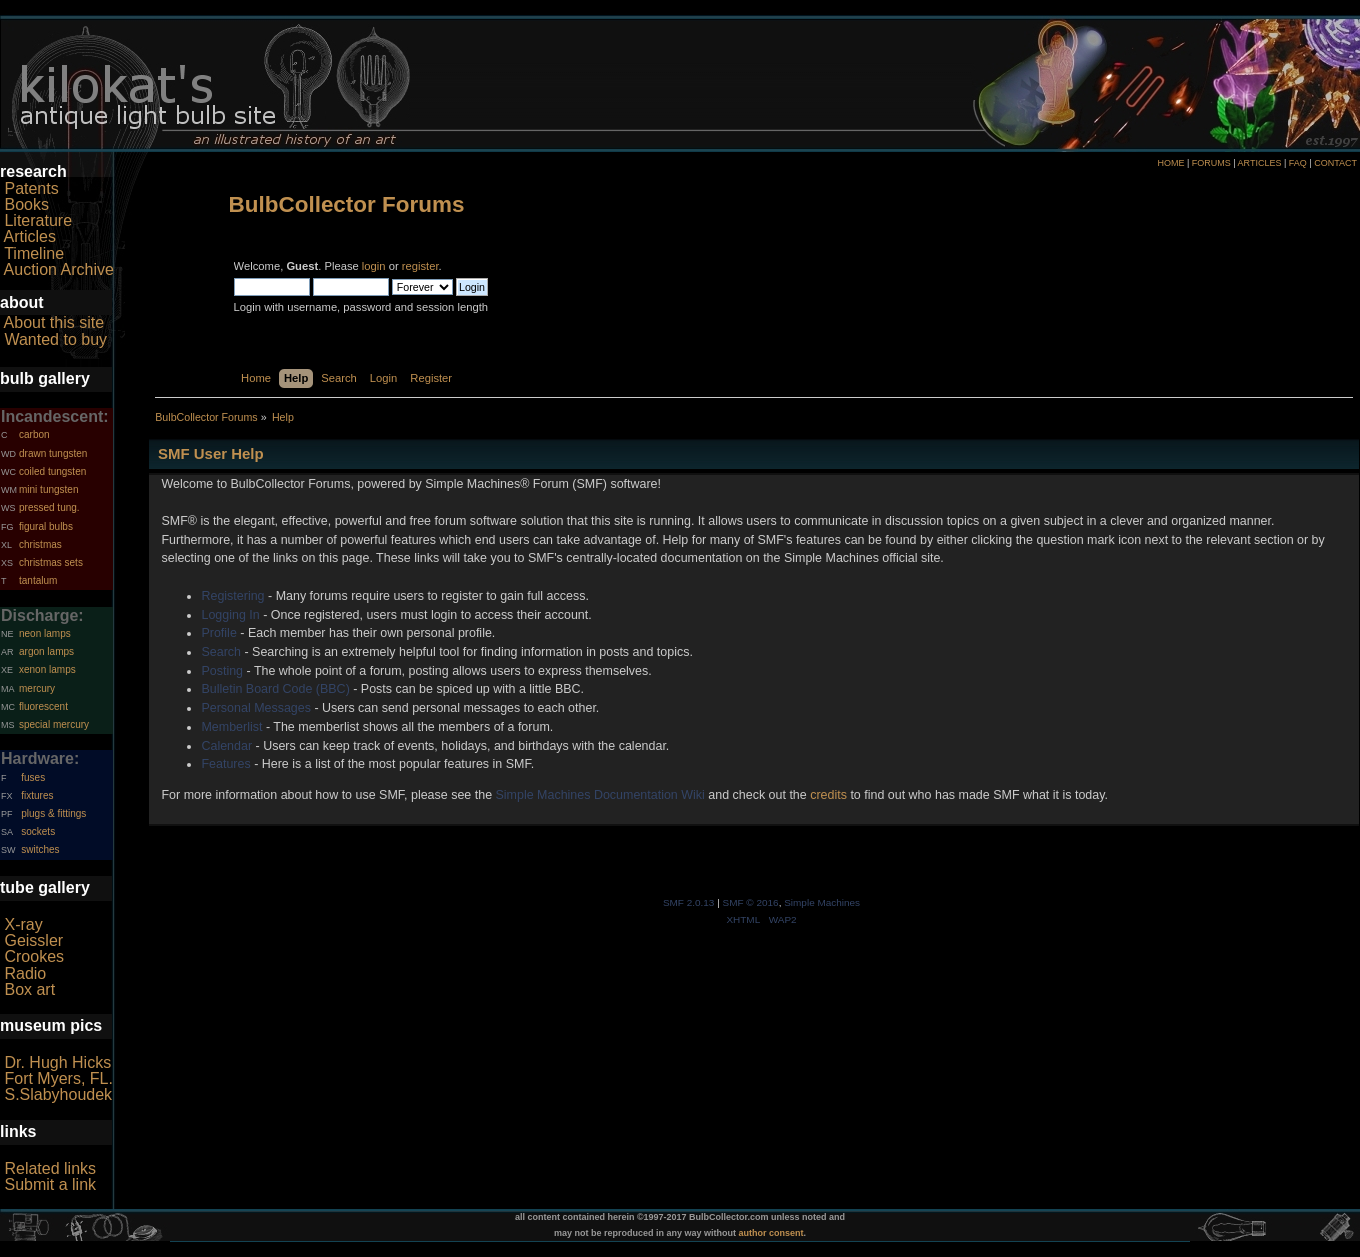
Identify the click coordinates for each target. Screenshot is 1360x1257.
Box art (29, 989)
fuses (33, 777)
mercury (37, 688)
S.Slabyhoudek (58, 1094)
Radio (25, 973)
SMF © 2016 (751, 902)
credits (828, 795)
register (420, 266)
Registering (232, 596)
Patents (31, 188)
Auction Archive (59, 269)
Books (26, 204)
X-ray (23, 924)
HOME (1170, 163)
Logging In (230, 615)
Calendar (226, 746)
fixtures (37, 795)
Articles (30, 236)
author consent (771, 1233)
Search (221, 652)
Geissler (33, 940)
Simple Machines (822, 902)
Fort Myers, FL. (58, 1078)
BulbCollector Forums (347, 204)
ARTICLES (1260, 163)
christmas (40, 544)
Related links (50, 1168)
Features (225, 764)
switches (40, 849)
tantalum (38, 580)
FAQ (1298, 163)
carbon (34, 434)
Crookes (34, 956)
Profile (218, 633)
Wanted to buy (55, 339)
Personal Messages (256, 708)
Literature (38, 220)
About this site (54, 322)
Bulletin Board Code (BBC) (275, 689)
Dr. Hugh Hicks (57, 1062)
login (374, 266)
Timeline (34, 253)
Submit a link (50, 1184)
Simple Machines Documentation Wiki (600, 795)
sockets (38, 831)
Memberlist (231, 727)
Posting (222, 671)
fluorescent (43, 706)
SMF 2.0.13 (689, 902)
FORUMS (1211, 163)
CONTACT (1335, 163)
